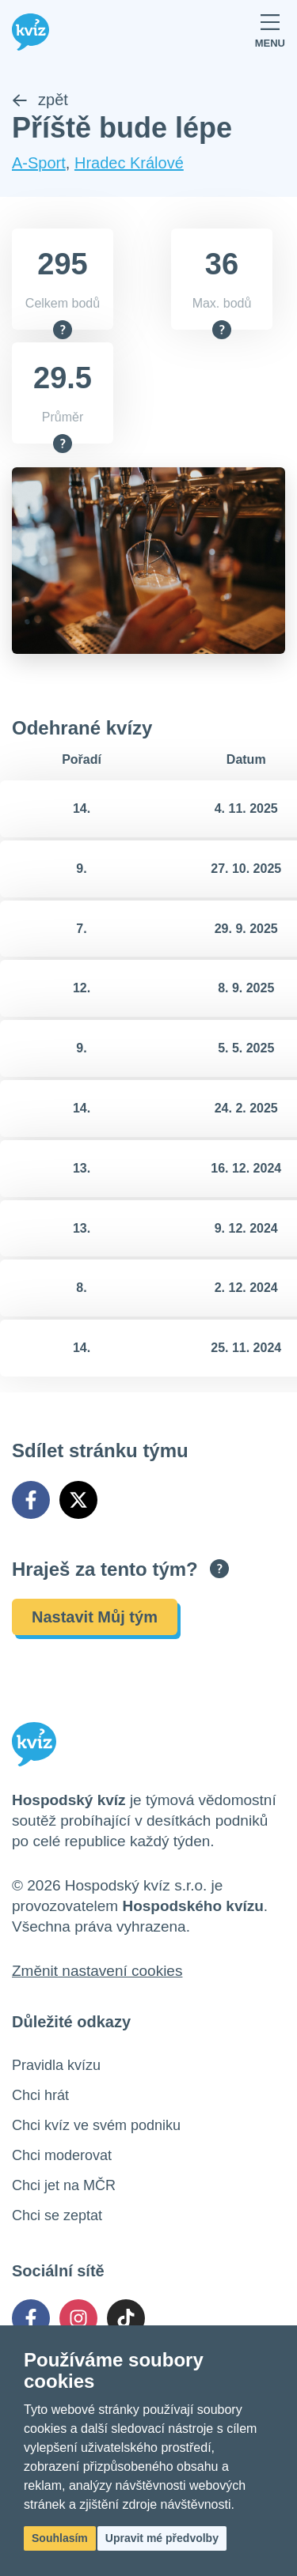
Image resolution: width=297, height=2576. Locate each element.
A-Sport (39, 163)
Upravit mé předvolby (162, 2538)
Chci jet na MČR (64, 2185)
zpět (40, 99)
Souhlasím (60, 2538)
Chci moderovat (62, 2155)
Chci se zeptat (57, 2215)
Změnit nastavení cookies (97, 1970)
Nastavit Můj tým (95, 1617)
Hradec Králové (129, 163)
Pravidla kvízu (56, 2065)
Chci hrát (40, 2095)
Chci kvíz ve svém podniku (96, 2125)
